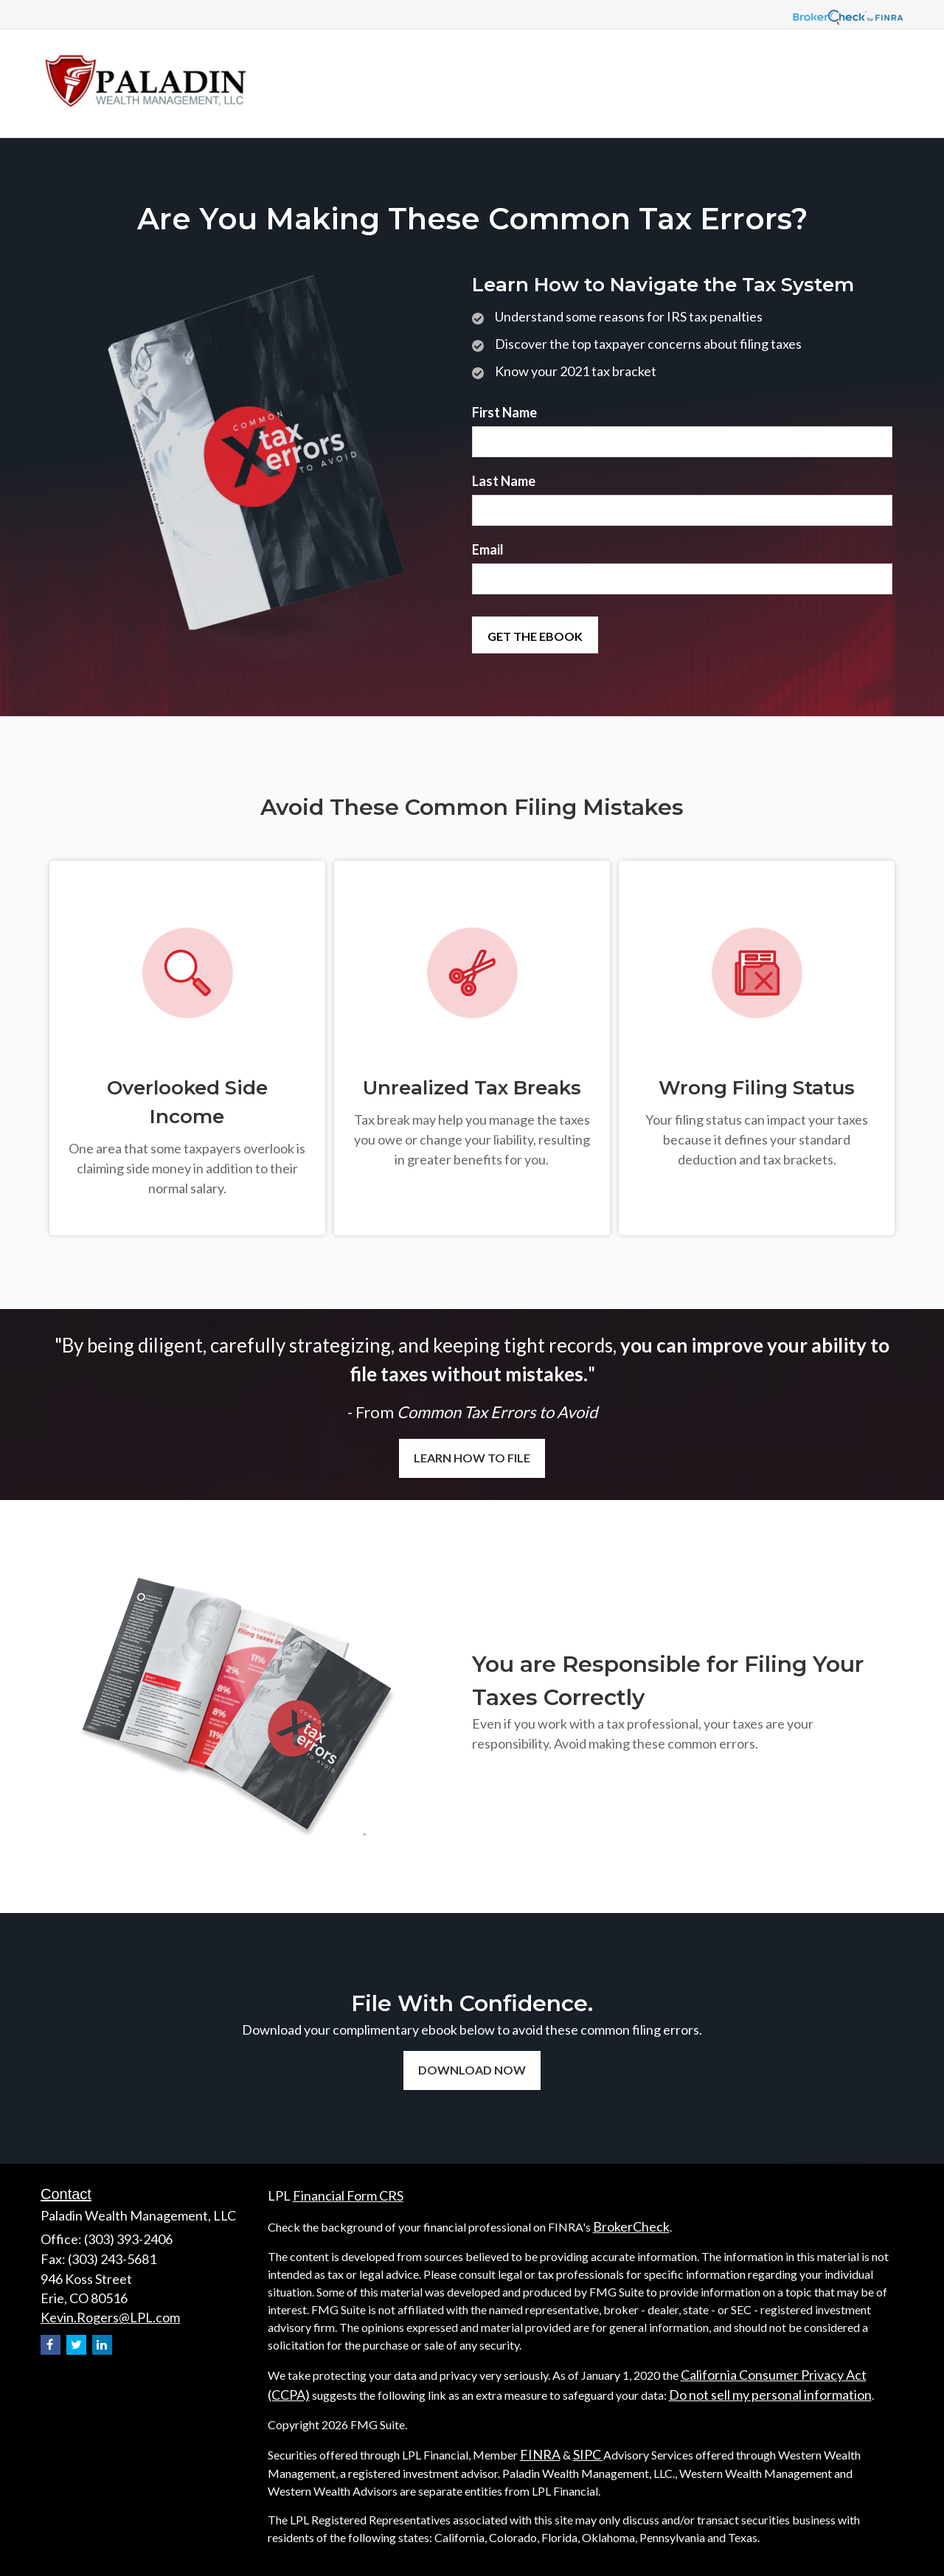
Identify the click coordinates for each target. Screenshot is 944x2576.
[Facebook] (50, 2345)
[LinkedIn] (102, 2345)
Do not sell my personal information (770, 2394)
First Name (504, 412)
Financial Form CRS (348, 2195)
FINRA (540, 2454)
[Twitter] (76, 2345)
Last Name (503, 481)
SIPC (588, 2454)
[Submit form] (535, 635)
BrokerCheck (631, 2226)
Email (488, 549)
